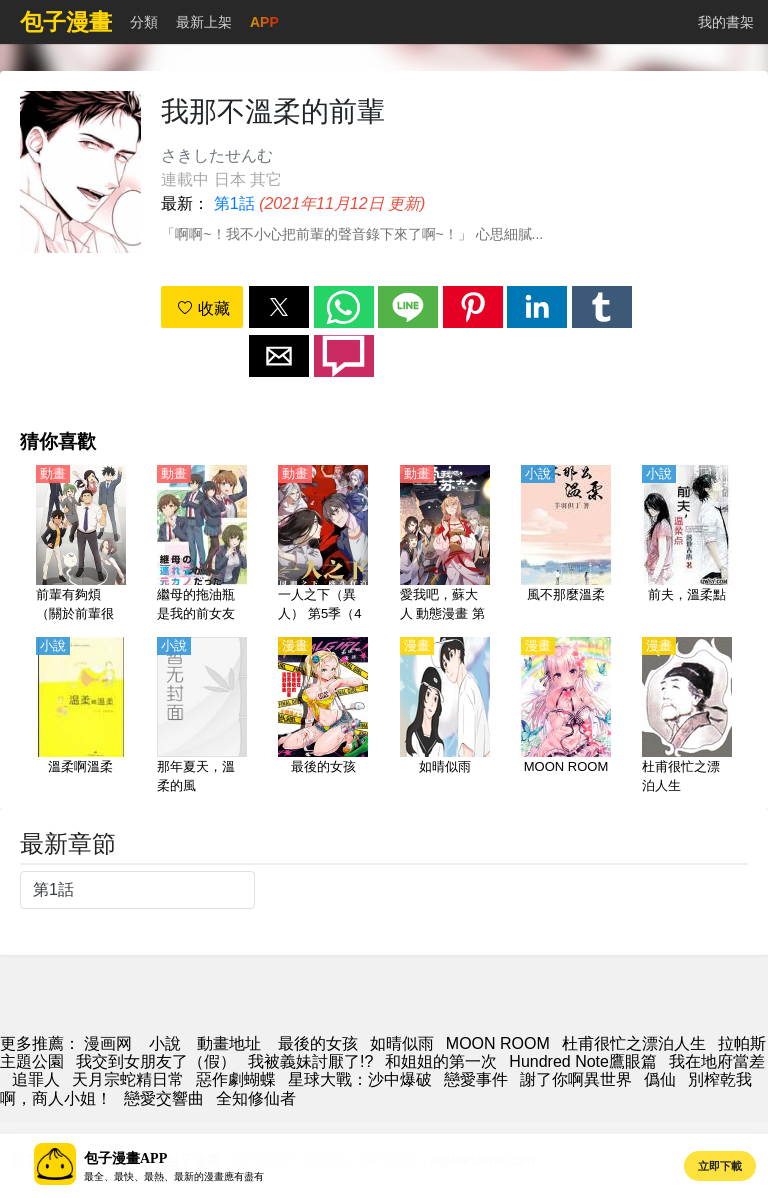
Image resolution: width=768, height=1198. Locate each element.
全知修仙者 (256, 1098)
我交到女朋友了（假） (156, 1061)
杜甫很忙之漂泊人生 (634, 1043)
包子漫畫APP (125, 1158)
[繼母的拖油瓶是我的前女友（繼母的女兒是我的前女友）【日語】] (202, 545)
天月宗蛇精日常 (128, 1079)
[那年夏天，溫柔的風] (202, 717)
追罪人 (36, 1079)
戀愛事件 (476, 1079)
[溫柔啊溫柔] (81, 717)
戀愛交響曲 (164, 1098)
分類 (144, 22)
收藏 (203, 308)
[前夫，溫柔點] (687, 545)
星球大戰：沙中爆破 (360, 1079)
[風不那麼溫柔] (566, 545)
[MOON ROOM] (566, 717)
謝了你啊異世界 (576, 1079)
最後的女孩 (318, 1043)
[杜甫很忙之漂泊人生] (687, 717)
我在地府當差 (717, 1061)
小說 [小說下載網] (165, 1043)
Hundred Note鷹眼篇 (583, 1061)
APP (264, 22)
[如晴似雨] (445, 717)
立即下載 (720, 1166)
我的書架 (726, 22)
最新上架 (204, 22)
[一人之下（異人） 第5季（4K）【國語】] (323, 545)
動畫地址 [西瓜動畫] (229, 1043)
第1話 (234, 203)
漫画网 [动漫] (108, 1043)
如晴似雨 (402, 1043)
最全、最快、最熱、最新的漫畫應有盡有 (174, 1176)
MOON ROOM (498, 1043)
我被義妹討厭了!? (310, 1061)
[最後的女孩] (323, 717)
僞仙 (660, 1079)
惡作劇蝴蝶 (236, 1079)
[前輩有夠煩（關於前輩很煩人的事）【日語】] (81, 545)
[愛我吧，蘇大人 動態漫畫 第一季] (445, 545)
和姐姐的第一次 (441, 1061)
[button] (279, 307)
